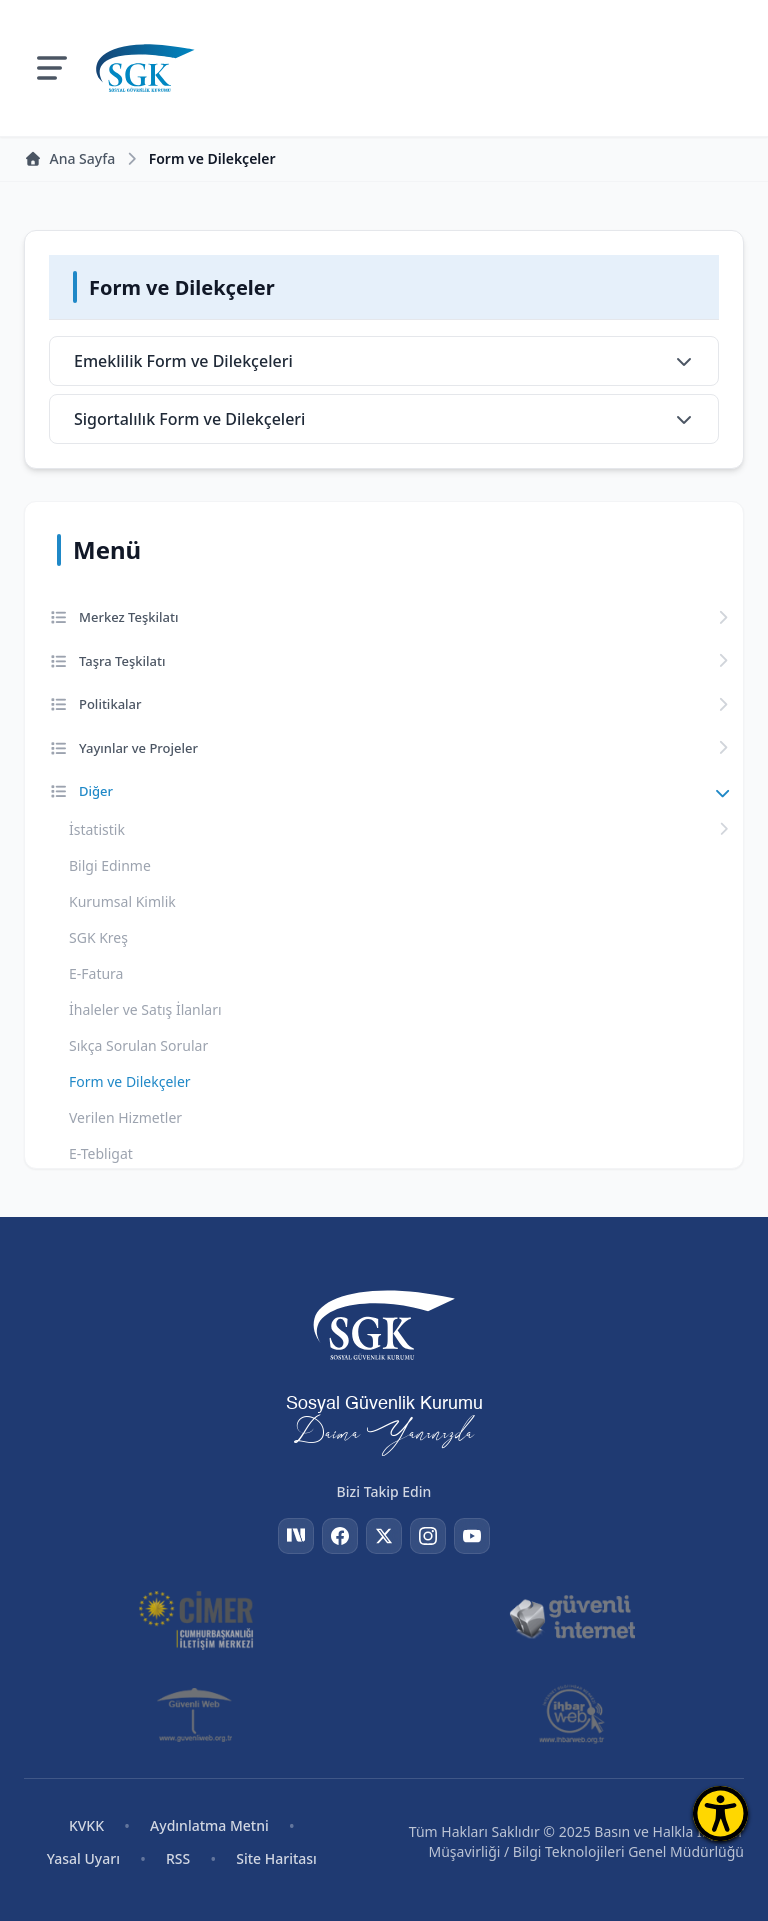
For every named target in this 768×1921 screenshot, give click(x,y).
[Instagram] (428, 1536)
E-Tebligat (101, 1153)
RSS (178, 1858)
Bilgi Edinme (110, 865)
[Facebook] (340, 1536)
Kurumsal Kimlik (122, 901)
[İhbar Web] (571, 1714)
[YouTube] (472, 1536)
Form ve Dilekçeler (130, 1081)
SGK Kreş (98, 937)
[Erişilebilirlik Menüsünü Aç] (720, 1813)
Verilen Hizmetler (125, 1117)
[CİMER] (196, 1618)
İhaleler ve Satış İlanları (145, 1009)
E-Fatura (96, 973)
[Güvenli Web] (196, 1714)
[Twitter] (384, 1536)
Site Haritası (276, 1858)
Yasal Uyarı (83, 1858)
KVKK (86, 1825)
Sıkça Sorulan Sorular (138, 1045)
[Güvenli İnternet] (572, 1618)
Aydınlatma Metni (209, 1825)
